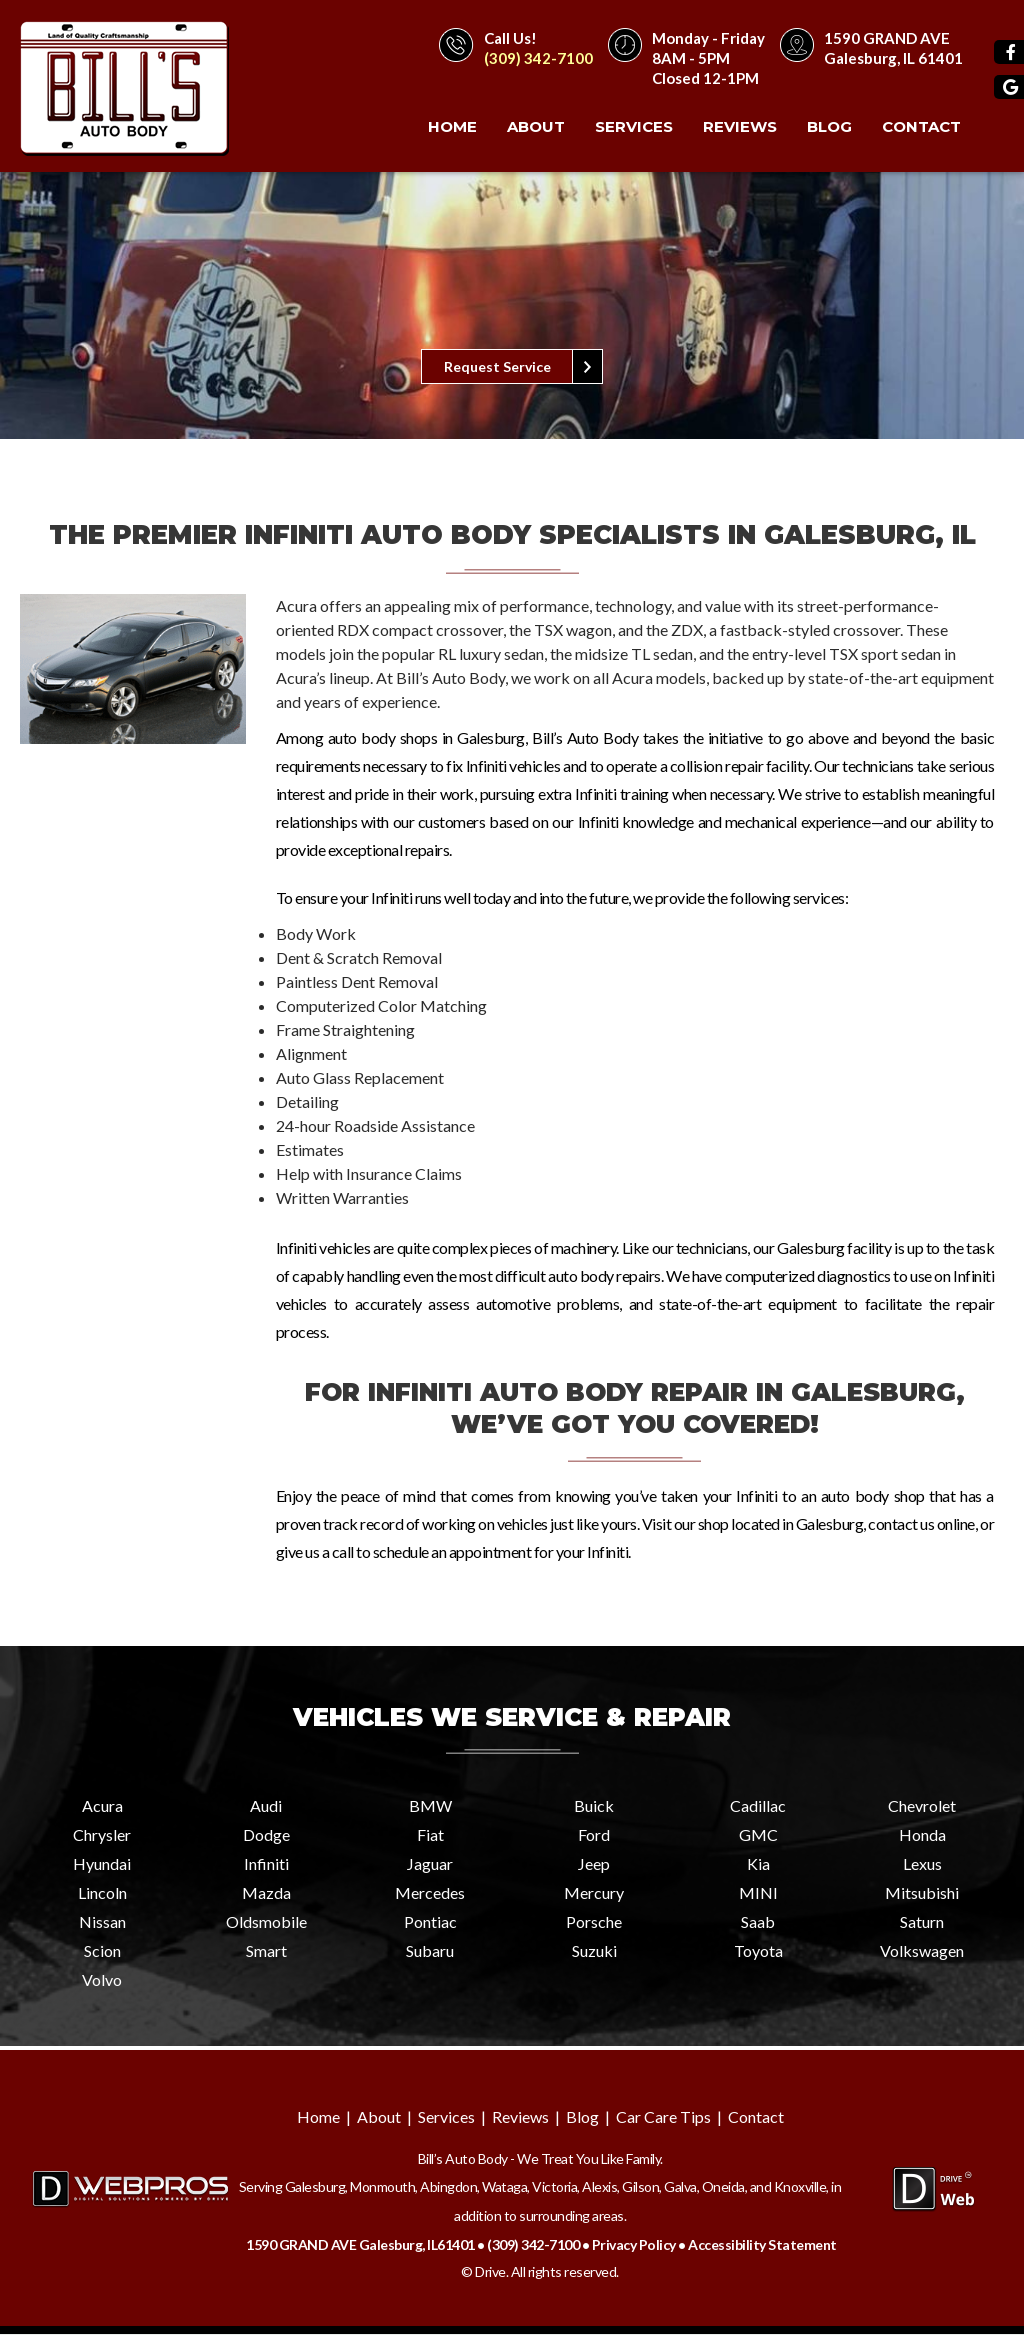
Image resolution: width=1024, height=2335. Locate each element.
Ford (594, 1835)
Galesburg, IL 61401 (893, 58)
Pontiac (430, 1922)
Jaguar (430, 1864)
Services (634, 126)
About (536, 126)
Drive (490, 2272)
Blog (829, 126)
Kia (758, 1864)
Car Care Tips (663, 2117)
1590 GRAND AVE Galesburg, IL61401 (360, 2245)
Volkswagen (922, 1951)
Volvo (102, 1980)
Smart (266, 1951)
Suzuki (594, 1951)
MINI (758, 1893)
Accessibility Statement (762, 2245)
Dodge (266, 1835)
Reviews (740, 126)
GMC (758, 1835)
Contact (921, 126)
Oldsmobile (266, 1922)
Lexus (922, 1864)
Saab (758, 1922)
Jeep (594, 1864)
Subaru (430, 1951)
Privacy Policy (634, 2245)
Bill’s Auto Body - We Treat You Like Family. (540, 2159)
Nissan (102, 1922)
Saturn (922, 1922)
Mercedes (430, 1893)
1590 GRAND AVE (887, 38)
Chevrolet (922, 1806)
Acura (102, 1806)
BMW (430, 1806)
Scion (102, 1951)
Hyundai (102, 1864)
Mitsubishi (922, 1893)
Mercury (594, 1893)
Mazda (266, 1893)
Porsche (594, 1922)
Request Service (497, 366)
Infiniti (266, 1864)
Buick (594, 1806)
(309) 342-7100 (538, 58)
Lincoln (102, 1893)
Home (452, 126)
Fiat (430, 1835)
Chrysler (102, 1835)
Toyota (758, 1951)
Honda (922, 1835)
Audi (266, 1806)
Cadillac (758, 1806)
